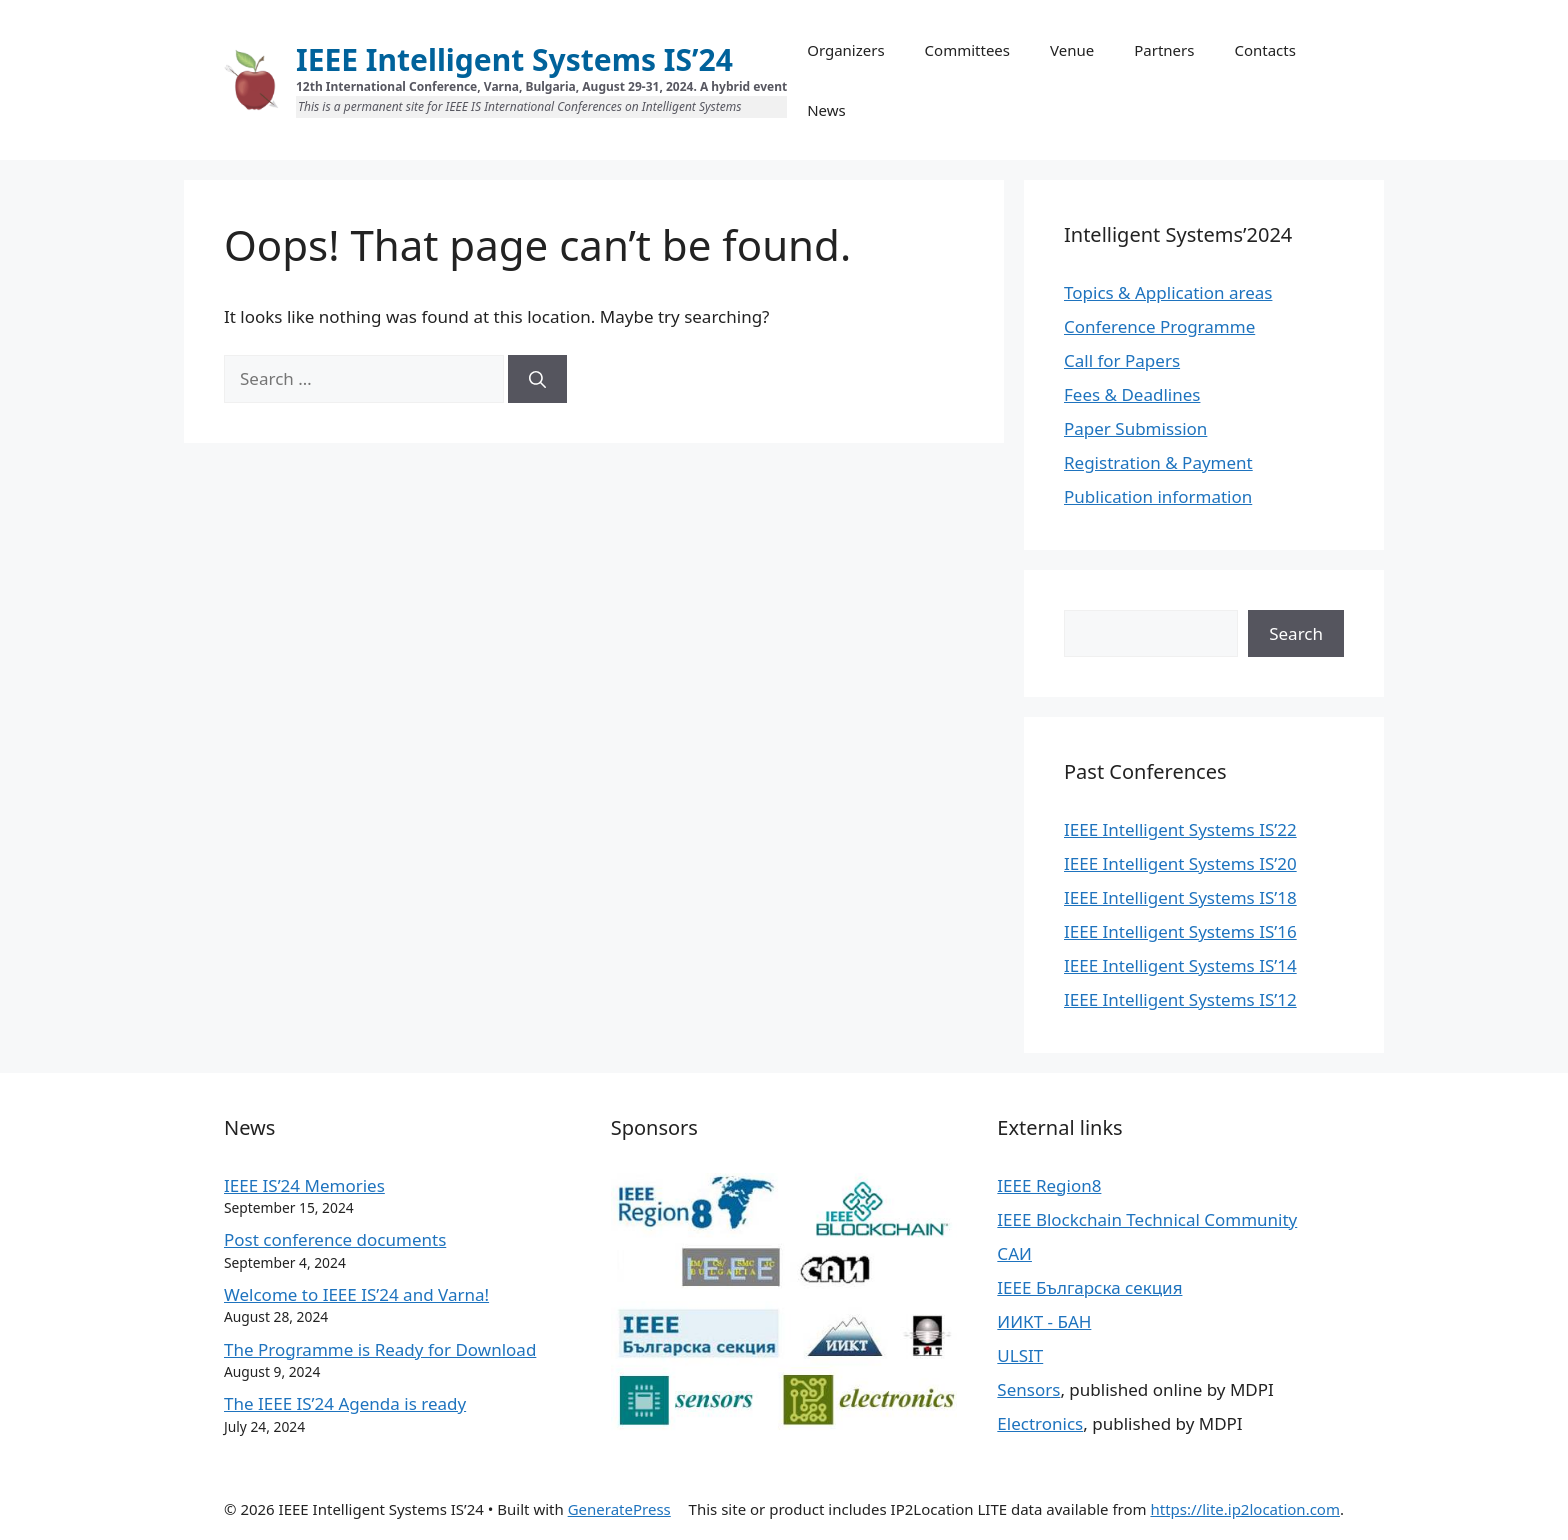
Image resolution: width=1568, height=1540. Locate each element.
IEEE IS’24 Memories (304, 1185)
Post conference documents (335, 1239)
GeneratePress (619, 1509)
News (826, 110)
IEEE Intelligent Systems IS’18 (1180, 897)
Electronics (1040, 1423)
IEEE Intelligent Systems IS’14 (1180, 965)
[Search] (537, 379)
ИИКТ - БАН (1044, 1321)
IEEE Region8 (1049, 1185)
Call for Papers (1122, 360)
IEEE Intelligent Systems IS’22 (1180, 829)
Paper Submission (1135, 428)
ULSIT (1020, 1355)
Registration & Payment (1158, 462)
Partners (1164, 50)
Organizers (845, 50)
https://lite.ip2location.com (1245, 1509)
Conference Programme (1159, 326)
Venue (1072, 50)
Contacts (1264, 50)
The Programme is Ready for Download (380, 1349)
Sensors (1028, 1389)
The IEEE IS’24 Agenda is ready (345, 1403)
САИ (1014, 1253)
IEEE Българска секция (1089, 1287)
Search (1296, 633)
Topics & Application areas (1168, 292)
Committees (967, 50)
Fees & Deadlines (1132, 394)
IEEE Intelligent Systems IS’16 (1180, 931)
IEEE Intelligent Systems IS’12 (1180, 999)
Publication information (1158, 496)
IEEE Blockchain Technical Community (1147, 1219)
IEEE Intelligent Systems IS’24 (514, 59)
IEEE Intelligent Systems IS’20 (1180, 863)
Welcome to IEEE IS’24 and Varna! (356, 1294)
